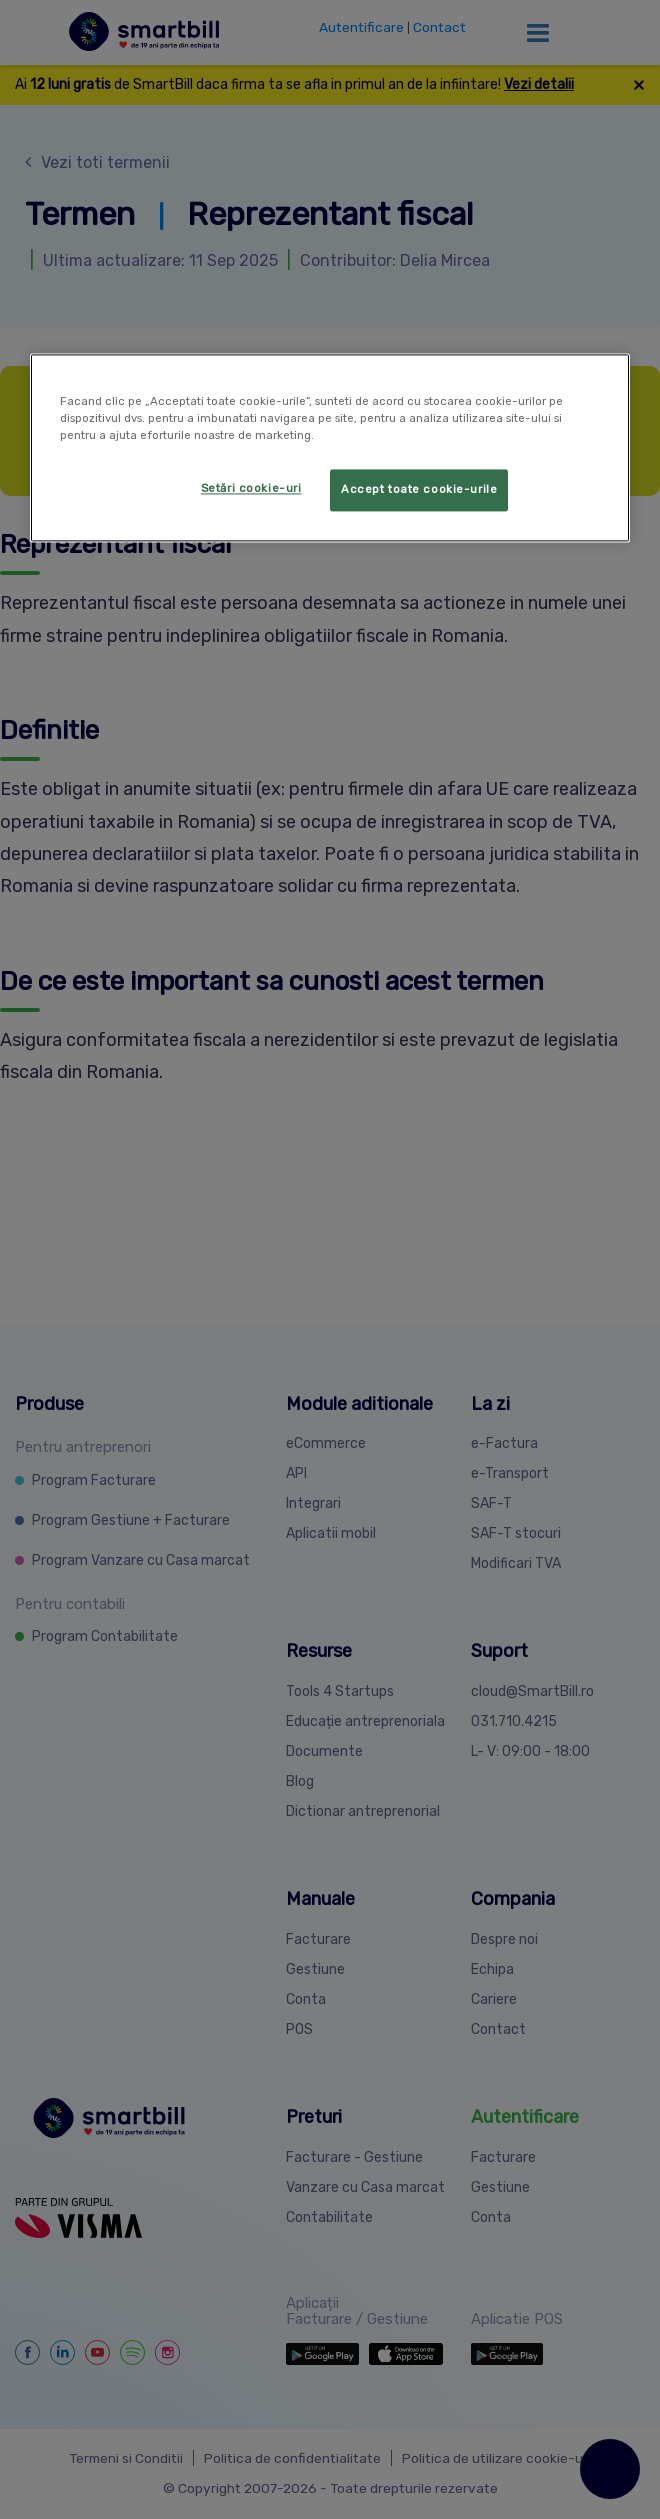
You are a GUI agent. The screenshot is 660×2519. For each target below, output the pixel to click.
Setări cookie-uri (251, 488)
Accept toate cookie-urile (419, 489)
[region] (330, 447)
